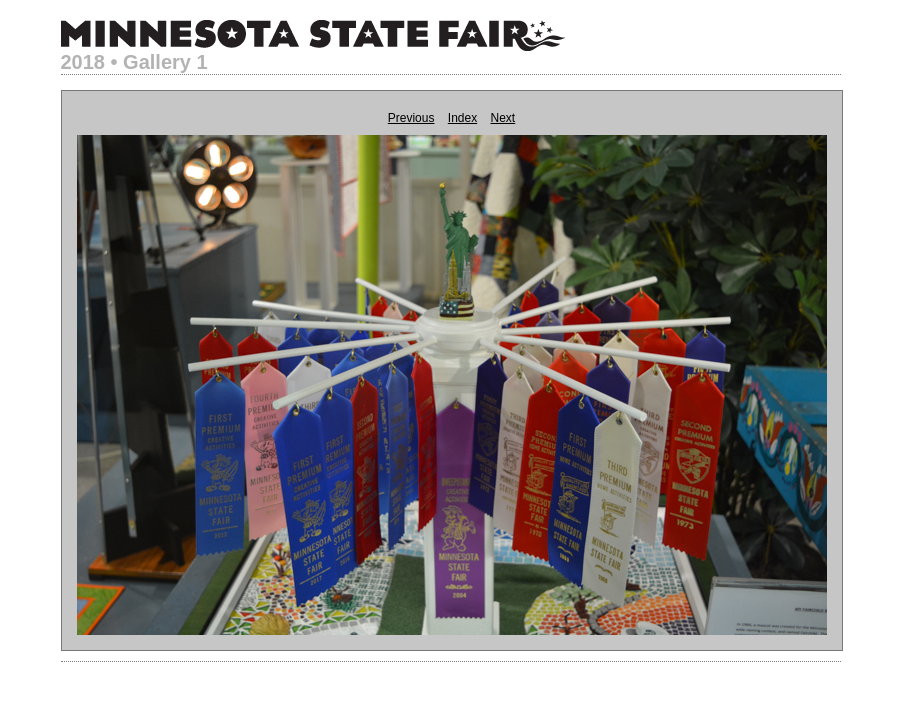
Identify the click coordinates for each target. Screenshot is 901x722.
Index (462, 118)
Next (503, 118)
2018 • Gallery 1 (134, 62)
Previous (411, 118)
